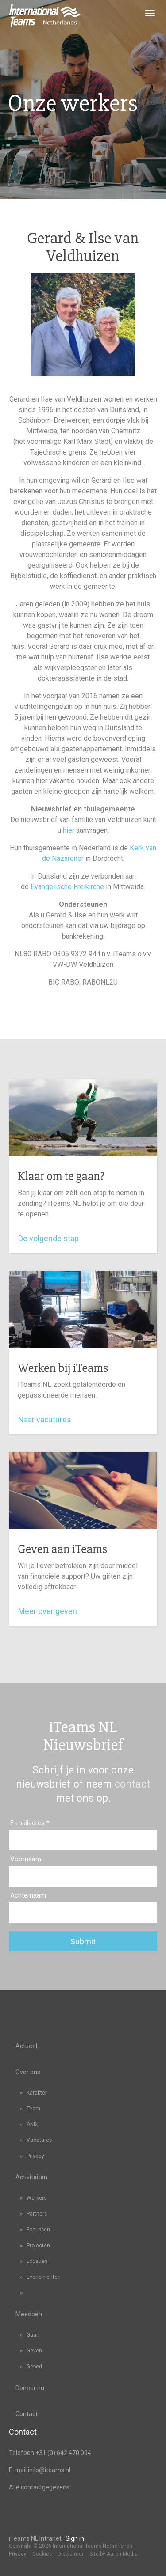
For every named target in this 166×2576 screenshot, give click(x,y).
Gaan (33, 2335)
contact (132, 1784)
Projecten (38, 2246)
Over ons (27, 2072)
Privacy (35, 2156)
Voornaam (25, 1859)
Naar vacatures (47, 1419)
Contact (26, 2413)
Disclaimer (71, 2554)
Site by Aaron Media (113, 2554)
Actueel (26, 2045)
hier (68, 830)
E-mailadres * (30, 1823)
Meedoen (28, 2314)
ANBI (33, 2124)
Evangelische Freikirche (67, 887)
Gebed (34, 2367)
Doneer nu (29, 2387)
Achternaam (28, 1895)
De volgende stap (50, 1238)
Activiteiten (31, 2177)
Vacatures (39, 2140)
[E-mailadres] (83, 1840)
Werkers (36, 2198)
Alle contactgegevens (39, 2487)
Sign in (75, 2538)
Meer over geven (49, 1611)
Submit (83, 1941)
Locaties (37, 2261)
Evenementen (44, 2277)
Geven (34, 2351)
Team (33, 2109)
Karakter (37, 2093)
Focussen (38, 2230)
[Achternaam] (83, 1912)
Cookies (42, 2554)
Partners (37, 2214)
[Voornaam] (83, 1876)
